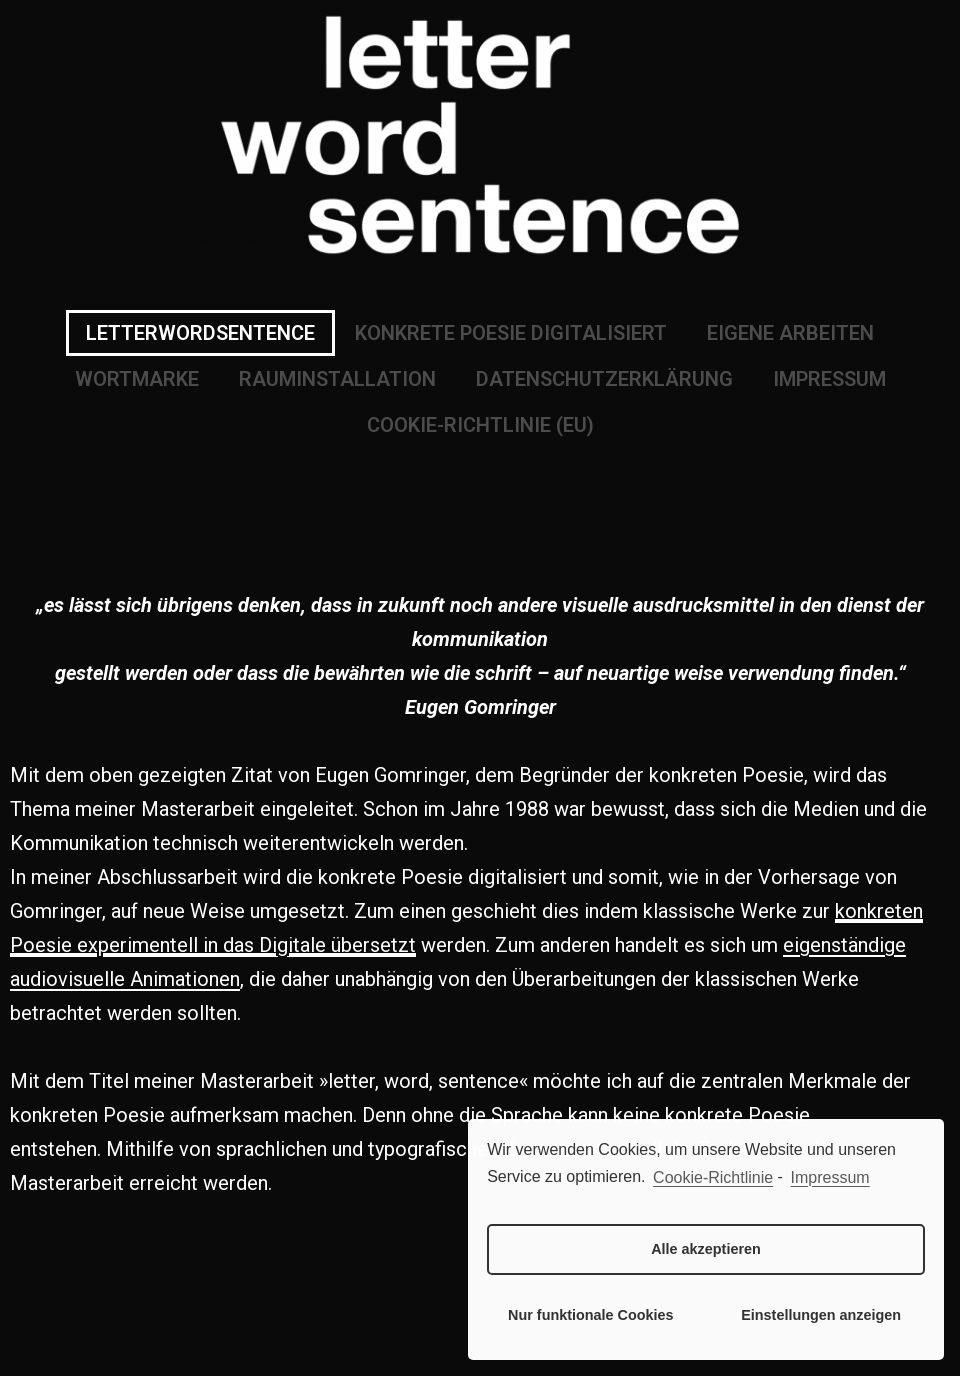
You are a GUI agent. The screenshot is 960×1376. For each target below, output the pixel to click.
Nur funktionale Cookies (591, 1315)
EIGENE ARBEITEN (790, 333)
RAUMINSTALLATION (337, 379)
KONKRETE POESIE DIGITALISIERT (511, 333)
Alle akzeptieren (706, 1249)
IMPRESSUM (829, 379)
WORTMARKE (137, 379)
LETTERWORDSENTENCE (200, 333)
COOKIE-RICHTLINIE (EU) (480, 425)
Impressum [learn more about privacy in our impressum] (830, 1177)
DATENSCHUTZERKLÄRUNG (604, 379)
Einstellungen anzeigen (821, 1315)
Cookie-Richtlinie (713, 1177)
